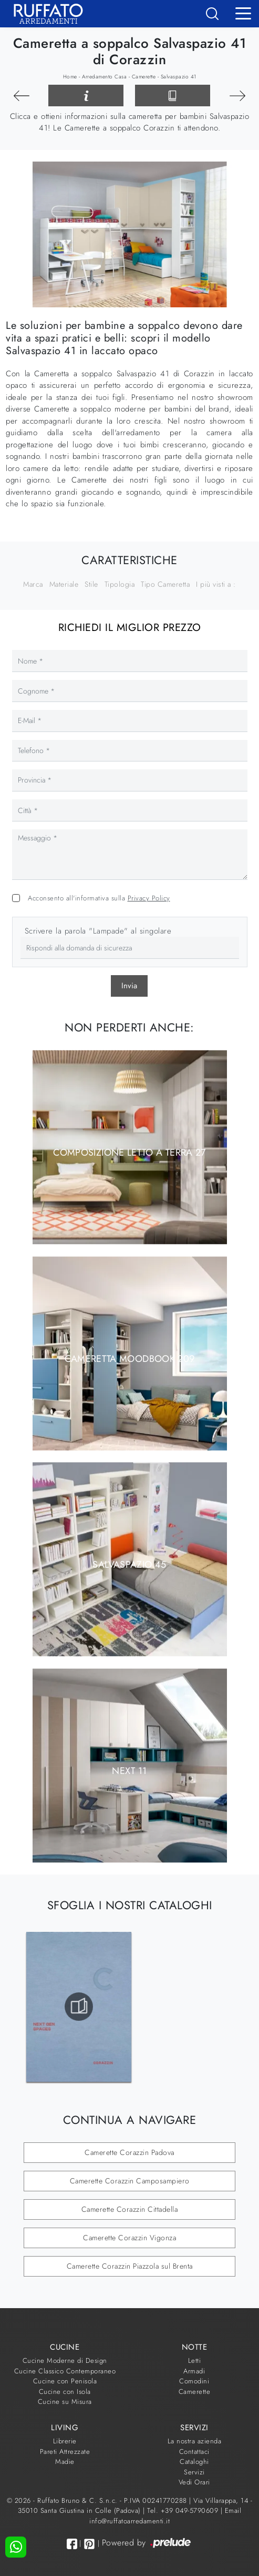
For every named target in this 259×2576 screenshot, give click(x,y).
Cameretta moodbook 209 (130, 1358)
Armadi (194, 2371)
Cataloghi (194, 2462)
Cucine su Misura (65, 2402)
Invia (129, 985)
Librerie (65, 2441)
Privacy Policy (149, 898)
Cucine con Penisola (65, 2381)
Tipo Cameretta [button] (165, 584)
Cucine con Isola (65, 2392)
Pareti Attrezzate (65, 2452)
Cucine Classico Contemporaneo (65, 2371)
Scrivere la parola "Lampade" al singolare (98, 931)
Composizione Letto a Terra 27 (129, 1152)
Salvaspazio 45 (129, 1564)
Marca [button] (33, 584)
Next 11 (129, 1770)
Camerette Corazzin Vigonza (129, 2237)
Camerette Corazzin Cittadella (129, 2209)
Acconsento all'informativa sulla (99, 898)
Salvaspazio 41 (178, 77)
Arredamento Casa (104, 77)
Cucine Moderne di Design (65, 2360)
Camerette (144, 77)
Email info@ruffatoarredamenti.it (165, 2515)
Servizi (194, 2472)
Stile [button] (91, 584)
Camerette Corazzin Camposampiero (130, 2181)
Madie (65, 2462)
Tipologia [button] (120, 584)
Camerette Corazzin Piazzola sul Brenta (130, 2266)
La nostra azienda (195, 2441)
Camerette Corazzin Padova (129, 2152)
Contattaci (194, 2452)
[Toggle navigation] (243, 12)
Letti (194, 2360)
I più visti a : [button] (216, 584)
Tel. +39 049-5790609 (184, 2510)
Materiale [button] (64, 584)
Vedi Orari (194, 2482)
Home (70, 77)
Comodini (194, 2381)
